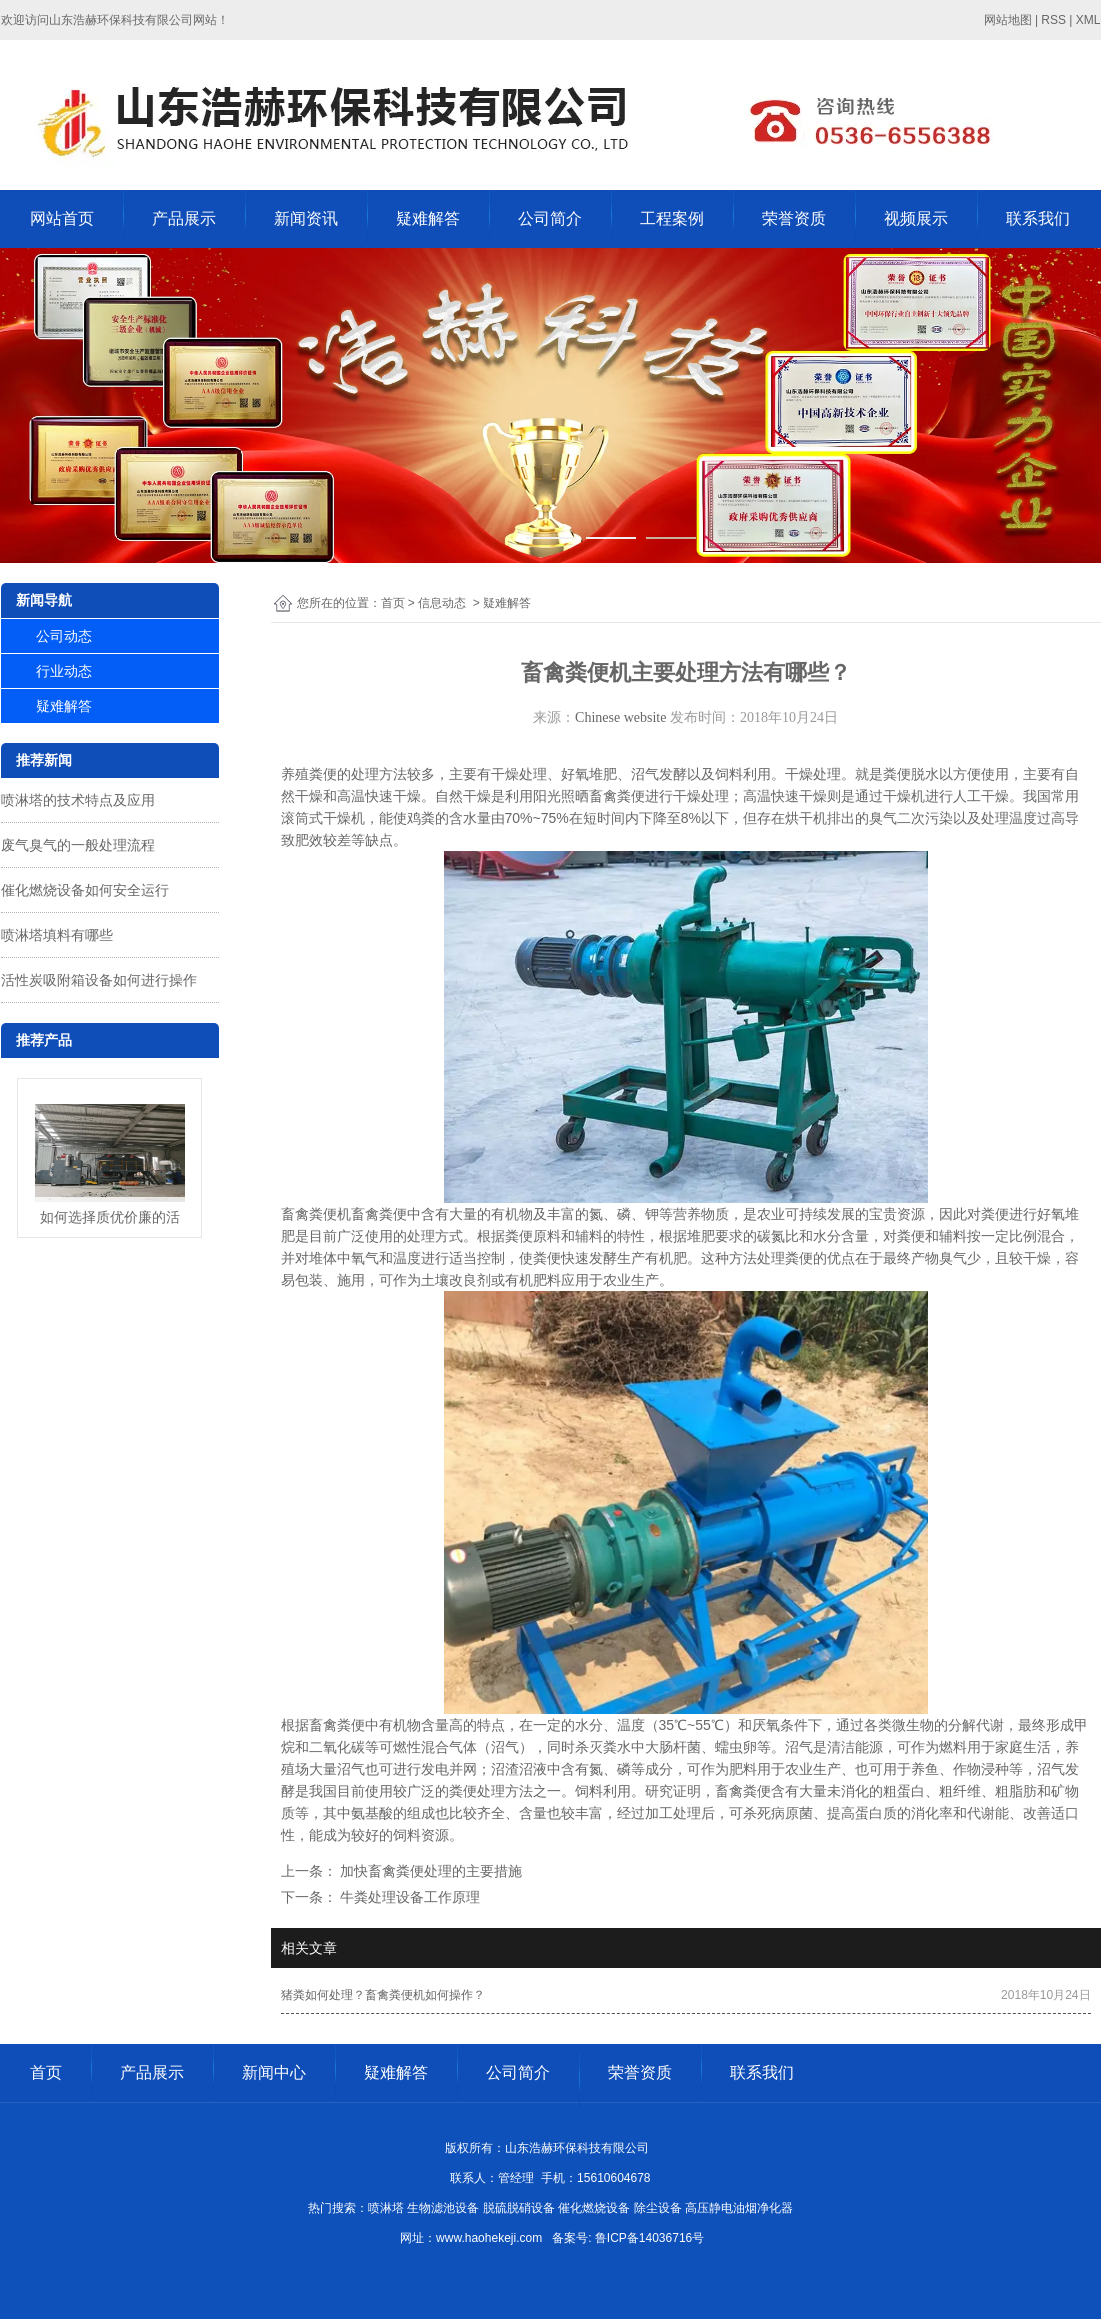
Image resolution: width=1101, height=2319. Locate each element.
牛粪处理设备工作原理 (409, 1897)
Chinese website (620, 717)
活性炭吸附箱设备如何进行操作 (99, 980)
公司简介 (550, 218)
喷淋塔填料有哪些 (57, 935)
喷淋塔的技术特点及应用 (78, 800)
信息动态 (442, 603)
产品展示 (184, 218)
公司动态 (64, 636)
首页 (393, 603)
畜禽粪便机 (316, 1214)
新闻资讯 (306, 218)
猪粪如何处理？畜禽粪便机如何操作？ (383, 1995)
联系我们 (1038, 218)
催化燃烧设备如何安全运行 (85, 890)
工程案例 (672, 218)
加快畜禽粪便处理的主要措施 (430, 1871)
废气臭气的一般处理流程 (78, 845)
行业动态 (64, 671)
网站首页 (62, 218)
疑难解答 (428, 218)
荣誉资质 (794, 218)
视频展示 (916, 218)
